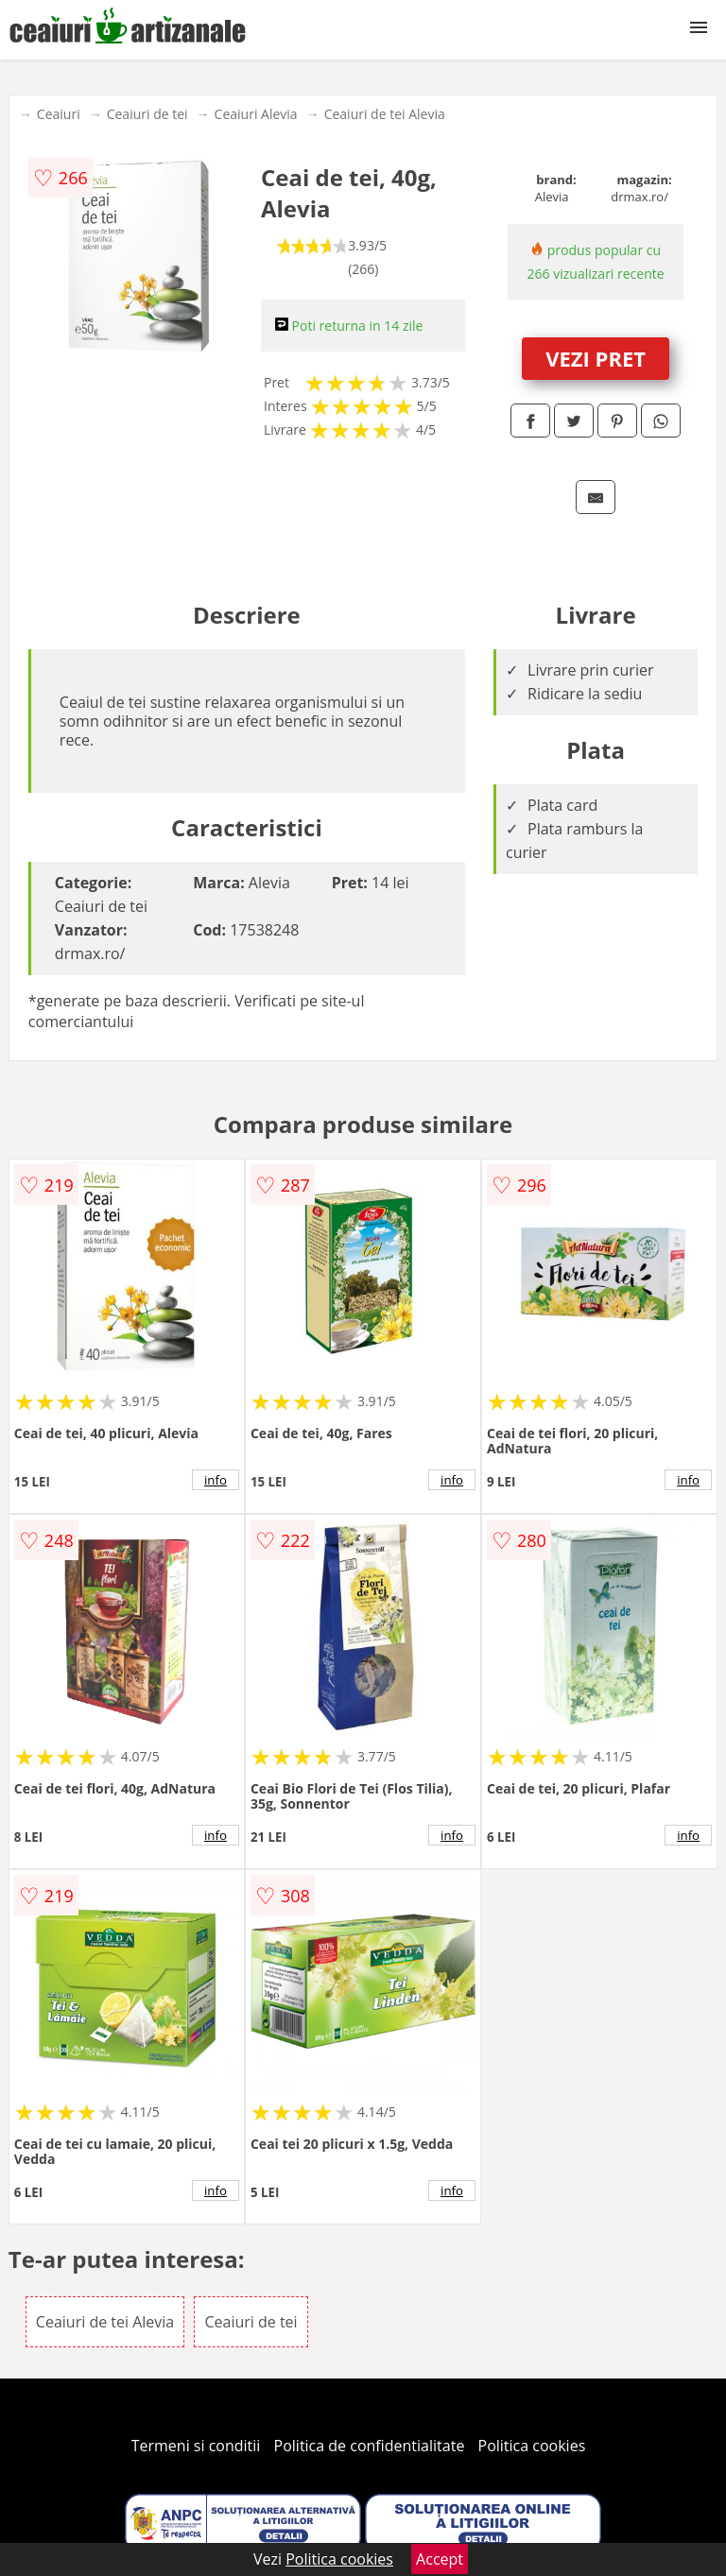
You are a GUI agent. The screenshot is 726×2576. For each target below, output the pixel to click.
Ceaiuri (58, 114)
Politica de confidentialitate (369, 2445)
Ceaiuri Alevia (256, 114)
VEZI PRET (595, 358)
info (215, 1479)
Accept (439, 2559)
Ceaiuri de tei (147, 114)
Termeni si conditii (196, 2445)
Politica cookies (532, 2445)
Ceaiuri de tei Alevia (384, 114)
